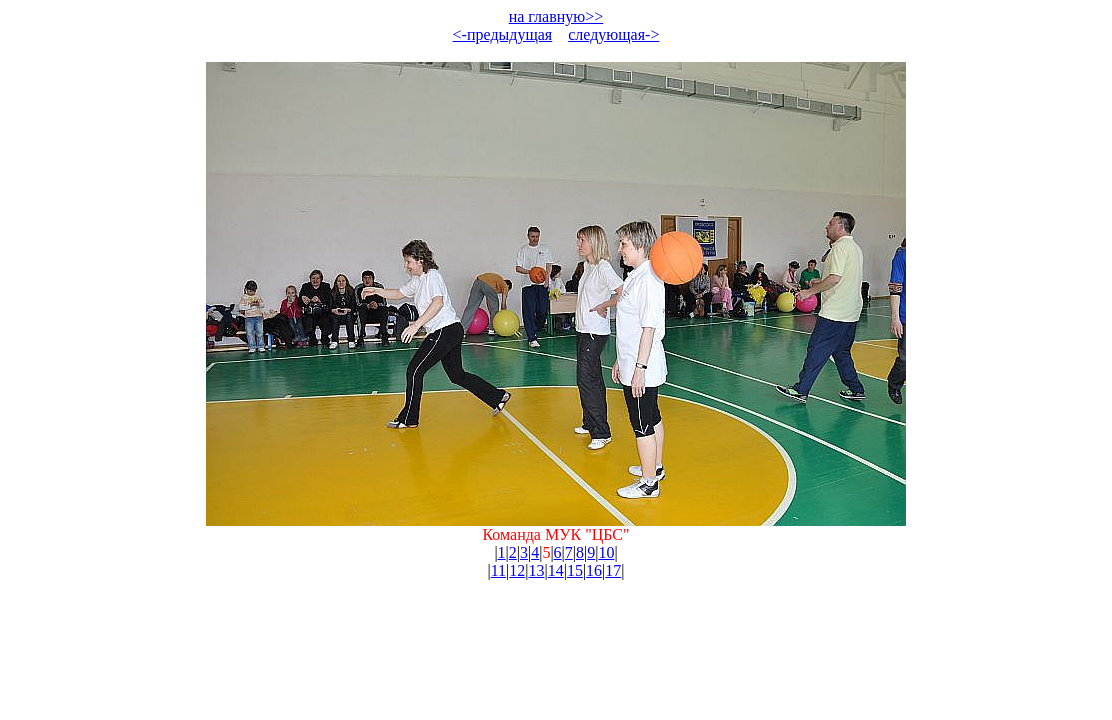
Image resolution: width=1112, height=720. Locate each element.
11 (498, 570)
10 (606, 552)
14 (556, 570)
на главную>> (556, 16)
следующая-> (613, 34)
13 (537, 570)
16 (594, 570)
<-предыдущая (503, 34)
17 (613, 570)
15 (575, 570)
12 (517, 570)
